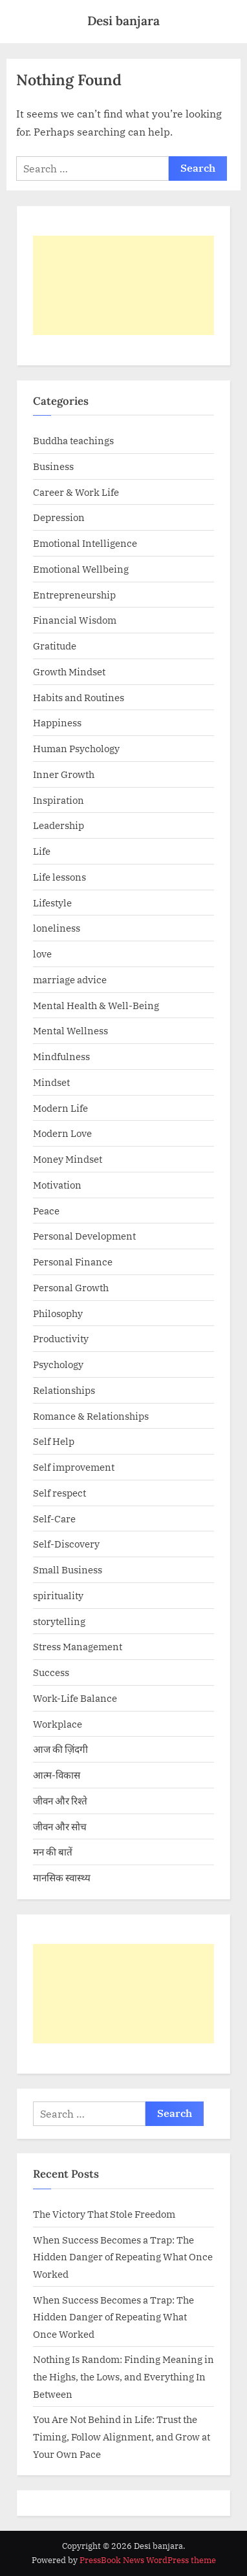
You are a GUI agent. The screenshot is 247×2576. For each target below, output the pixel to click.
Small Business (67, 1569)
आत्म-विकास (56, 1774)
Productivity (61, 1338)
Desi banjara (123, 20)
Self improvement (73, 1466)
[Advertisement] (123, 285)
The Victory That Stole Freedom (104, 2213)
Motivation (57, 1184)
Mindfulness (61, 1056)
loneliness (56, 927)
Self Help (53, 1441)
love (42, 953)
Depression (59, 517)
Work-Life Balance (75, 1698)
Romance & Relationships (91, 1415)
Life (41, 850)
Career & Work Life (76, 492)
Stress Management (77, 1646)
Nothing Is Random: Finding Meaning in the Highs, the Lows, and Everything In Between (123, 2376)
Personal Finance (73, 1261)
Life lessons (59, 876)
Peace (46, 1210)
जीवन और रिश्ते (60, 1800)
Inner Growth (63, 774)
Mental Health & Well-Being (96, 1005)
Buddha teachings (73, 440)
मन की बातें (52, 1851)
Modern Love (62, 1133)
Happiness (57, 722)
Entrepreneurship (74, 594)
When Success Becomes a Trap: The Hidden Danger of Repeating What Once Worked (123, 2256)
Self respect (59, 1492)
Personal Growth (71, 1287)
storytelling (59, 1621)
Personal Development (84, 1235)
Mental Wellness (70, 1030)
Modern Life (60, 1107)
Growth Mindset (69, 671)
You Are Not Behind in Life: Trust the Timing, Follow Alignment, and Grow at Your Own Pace (121, 2436)
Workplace (57, 1723)
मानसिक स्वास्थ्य (62, 1877)
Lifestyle (52, 902)
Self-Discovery (66, 1543)
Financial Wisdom (74, 619)
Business (53, 466)
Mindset (51, 1082)
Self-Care (54, 1518)
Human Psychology (76, 748)
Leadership (58, 825)
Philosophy (58, 1313)
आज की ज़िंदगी (60, 1749)
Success (51, 1672)
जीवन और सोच (60, 1826)
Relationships (64, 1390)
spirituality (58, 1595)
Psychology (58, 1364)
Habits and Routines (78, 697)
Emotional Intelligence (85, 543)
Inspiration (58, 799)
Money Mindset (67, 1158)
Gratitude (54, 645)
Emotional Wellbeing (81, 568)
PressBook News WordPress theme (148, 2560)
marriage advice (70, 979)
